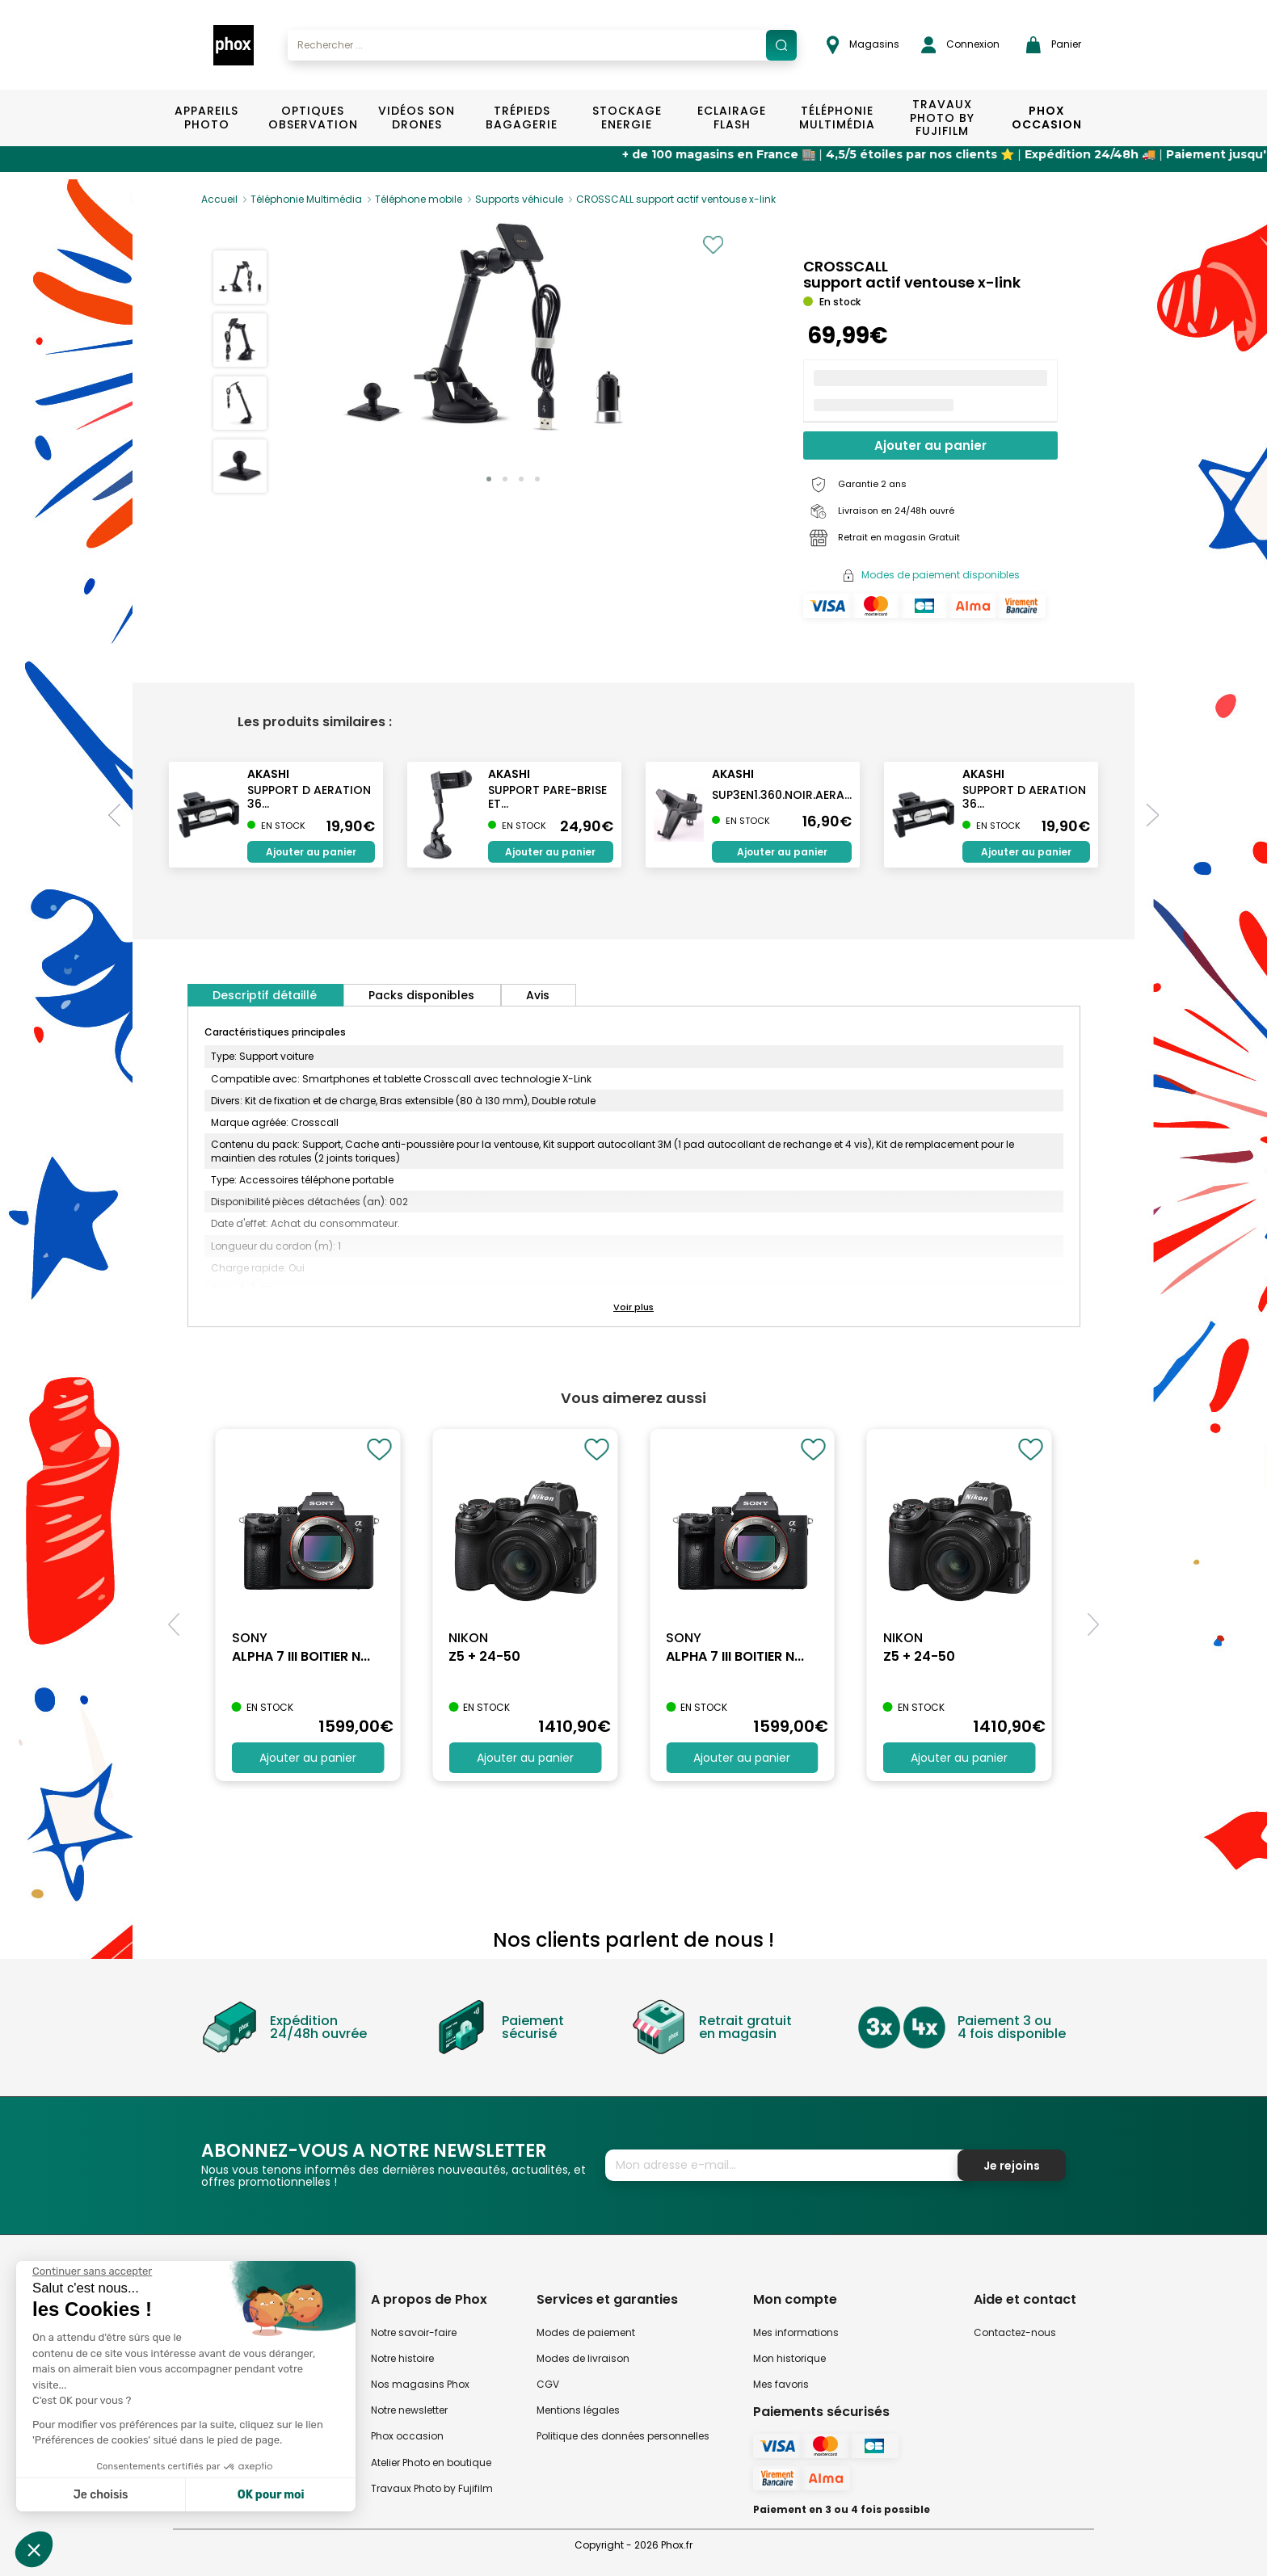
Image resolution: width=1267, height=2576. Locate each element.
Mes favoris (781, 2384)
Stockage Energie (627, 117)
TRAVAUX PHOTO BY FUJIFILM (942, 118)
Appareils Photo (206, 117)
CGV (548, 2384)
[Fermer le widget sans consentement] (92, 2271)
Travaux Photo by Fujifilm (432, 2488)
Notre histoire (402, 2358)
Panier (1053, 44)
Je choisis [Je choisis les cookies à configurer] (101, 2495)
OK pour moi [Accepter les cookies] (271, 2495)
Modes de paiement (586, 2332)
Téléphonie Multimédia (837, 117)
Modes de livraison (583, 2358)
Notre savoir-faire (414, 2332)
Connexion (960, 44)
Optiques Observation (312, 117)
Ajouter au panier (930, 445)
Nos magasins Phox (420, 2384)
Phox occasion (407, 2436)
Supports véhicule (519, 199)
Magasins (863, 45)
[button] (489, 479)
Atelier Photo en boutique (431, 2462)
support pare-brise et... (547, 797)
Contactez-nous (1015, 2332)
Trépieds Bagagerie (522, 117)
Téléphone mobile (418, 199)
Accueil (219, 199)
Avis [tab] (537, 995)
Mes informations (796, 2332)
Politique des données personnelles (623, 2436)
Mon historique (789, 2358)
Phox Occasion (1047, 117)
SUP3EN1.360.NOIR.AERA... (782, 795)
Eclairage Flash (731, 117)
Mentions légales (578, 2410)
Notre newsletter (409, 2410)
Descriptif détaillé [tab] (265, 995)
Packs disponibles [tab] (421, 995)
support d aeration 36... (309, 797)
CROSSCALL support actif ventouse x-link (676, 199)
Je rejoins (1011, 2166)
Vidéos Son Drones (416, 117)
